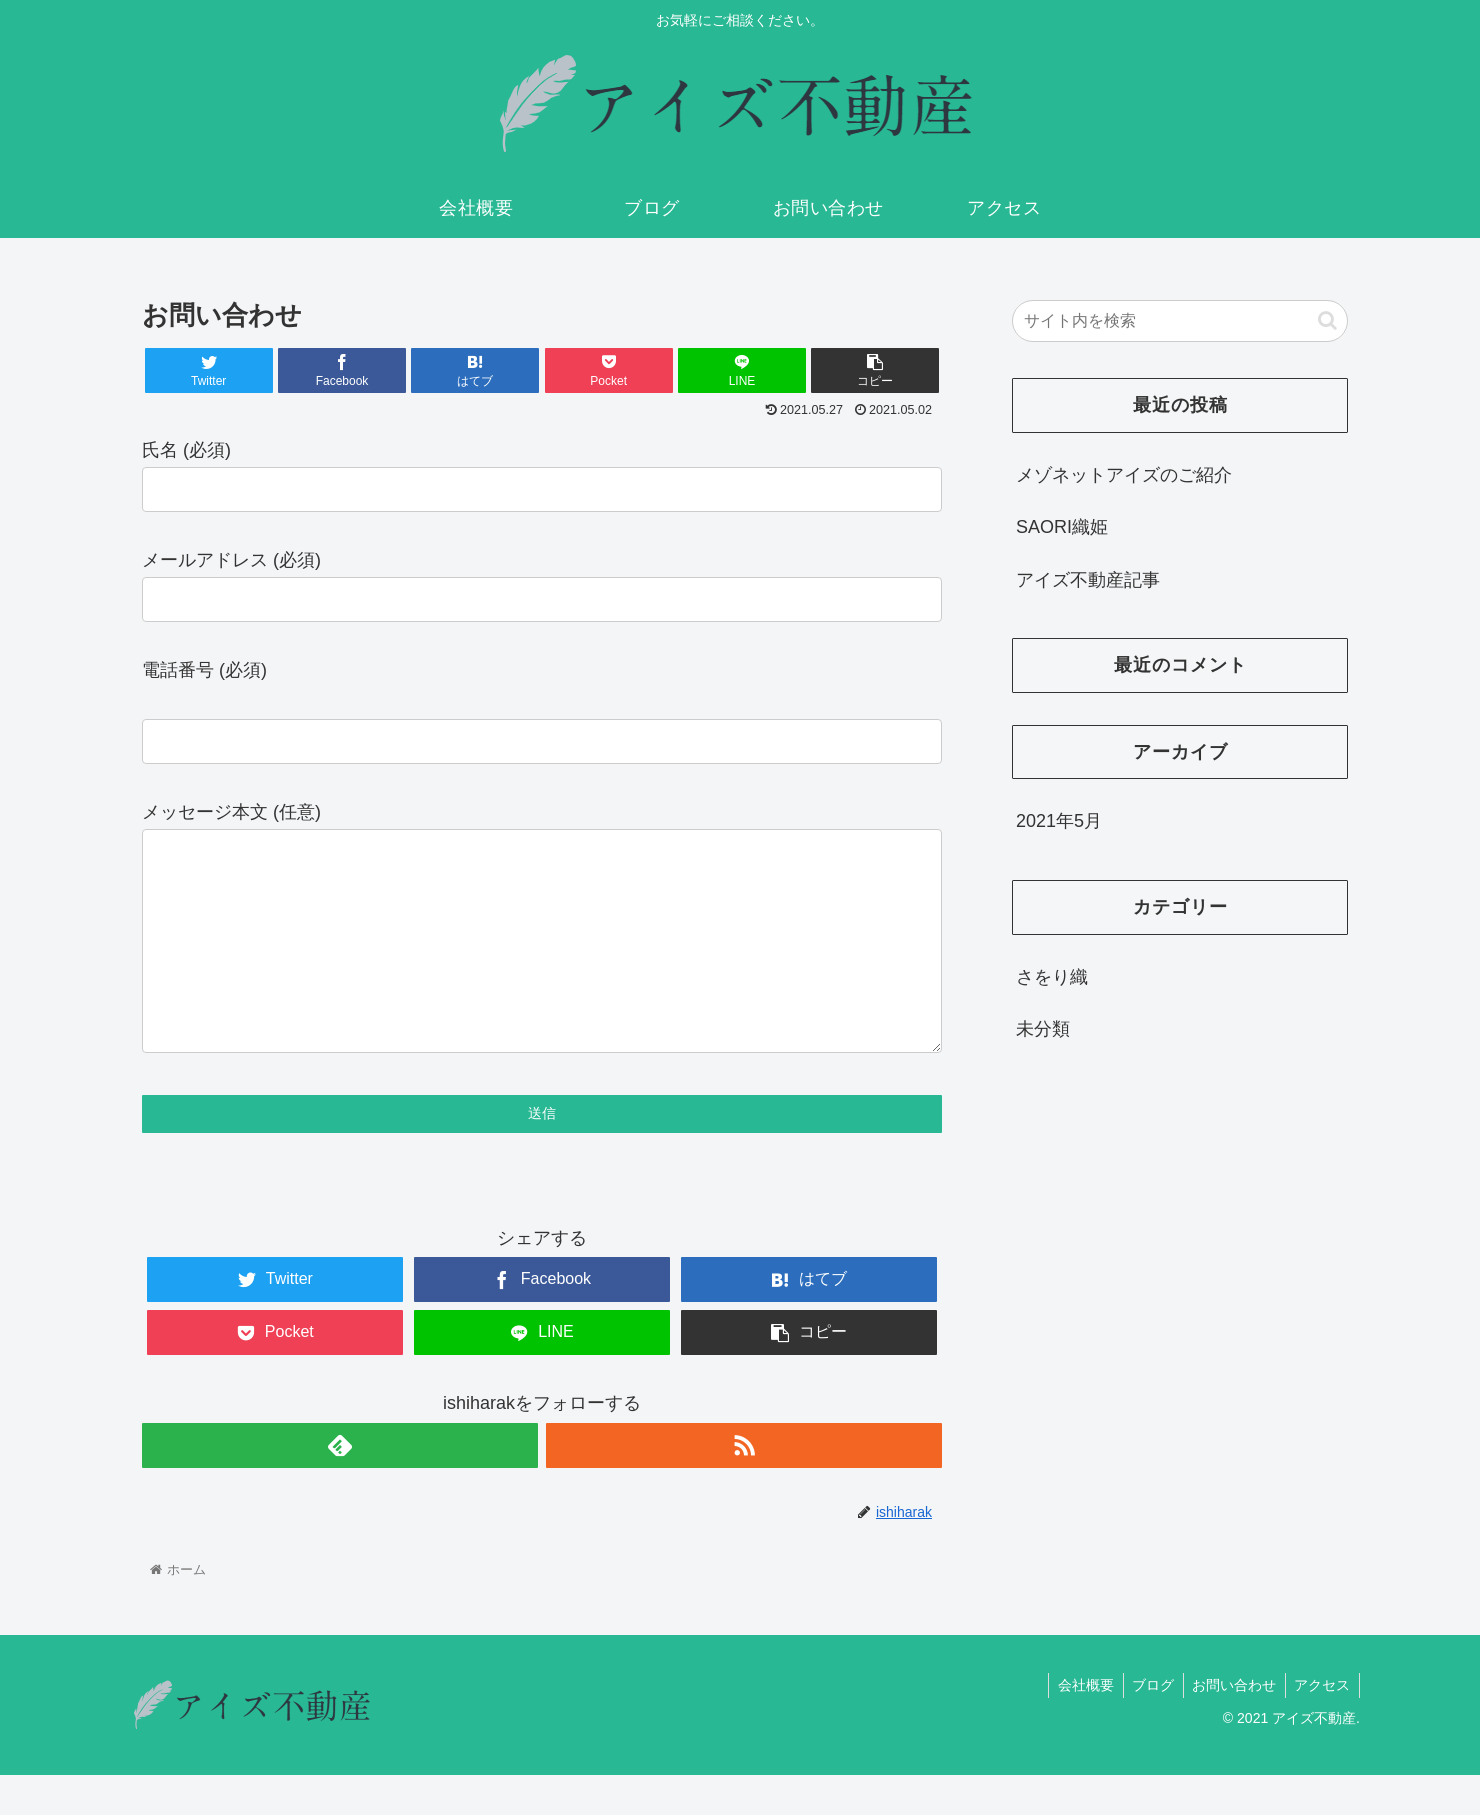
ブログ (1146, 1725)
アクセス (1321, 1725)
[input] (1180, 321)
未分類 (1043, 1029)
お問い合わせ (1230, 1725)
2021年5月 (1059, 821)
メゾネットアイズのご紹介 (1124, 475)
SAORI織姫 (1062, 527)
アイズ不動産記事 (1088, 580)
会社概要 (1076, 1725)
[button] (1327, 320)
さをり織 (1052, 977)
